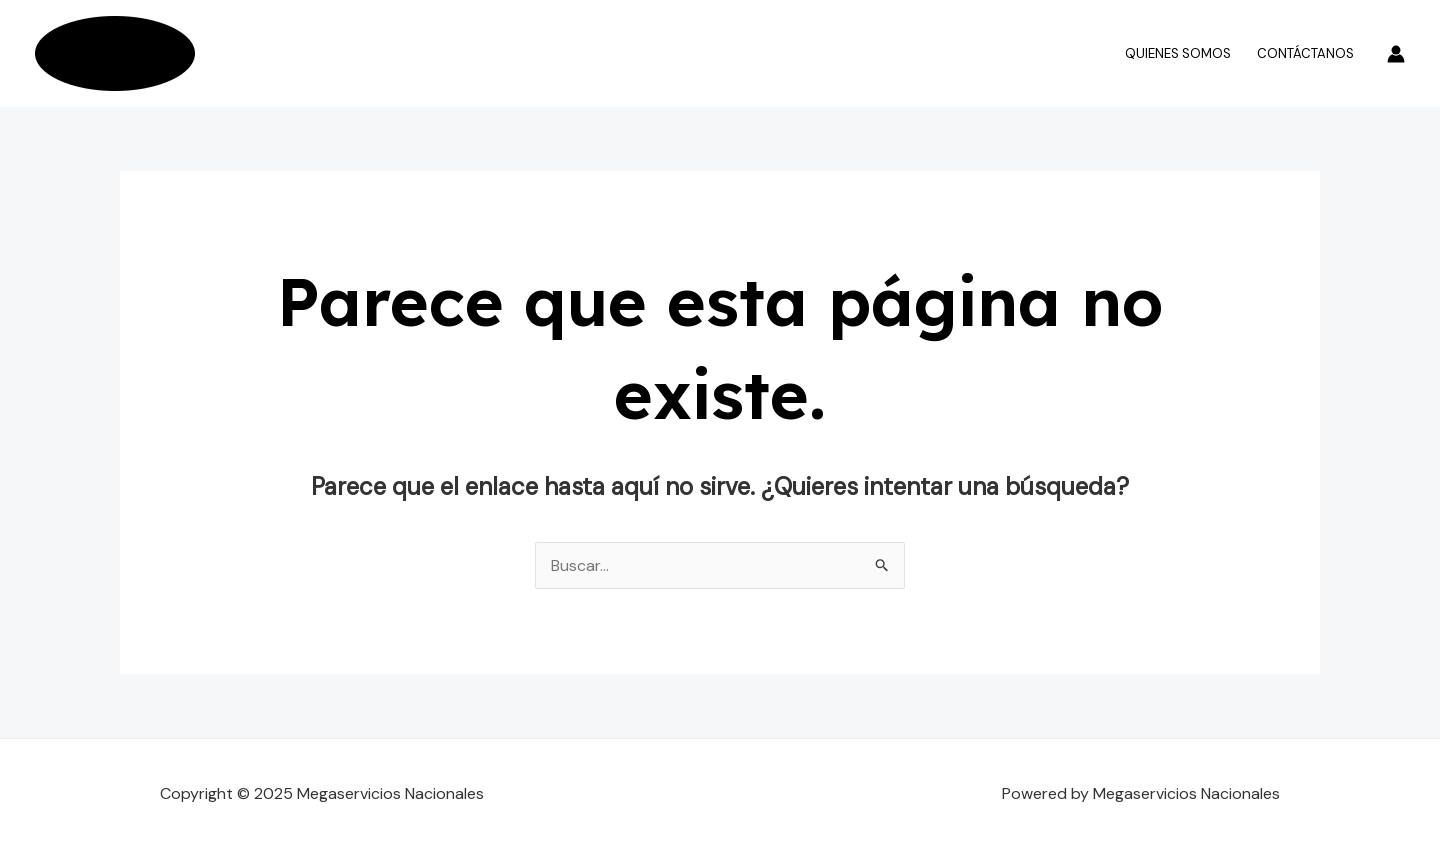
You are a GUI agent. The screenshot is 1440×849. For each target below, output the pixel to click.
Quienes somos (1178, 53)
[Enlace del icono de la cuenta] (1396, 54)
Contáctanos (1305, 53)
